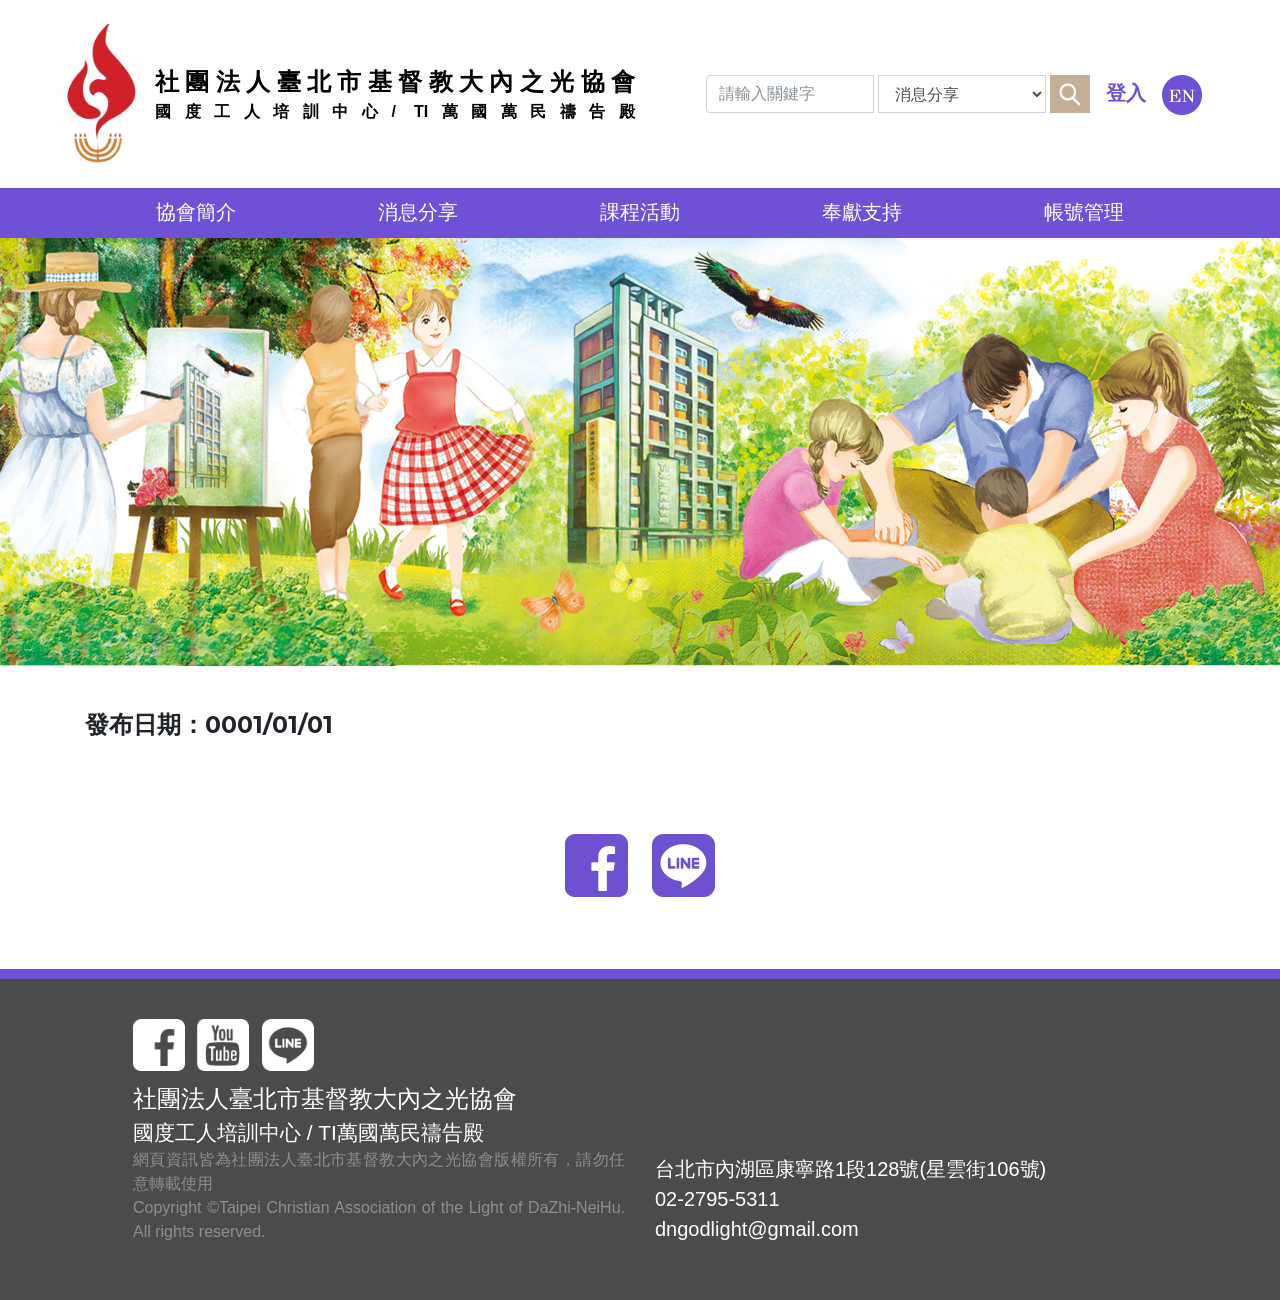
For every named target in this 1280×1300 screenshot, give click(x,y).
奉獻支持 (862, 212)
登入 (1126, 93)
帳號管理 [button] (1084, 212)
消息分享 (418, 212)
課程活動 (640, 212)
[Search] (790, 94)
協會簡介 (196, 212)
